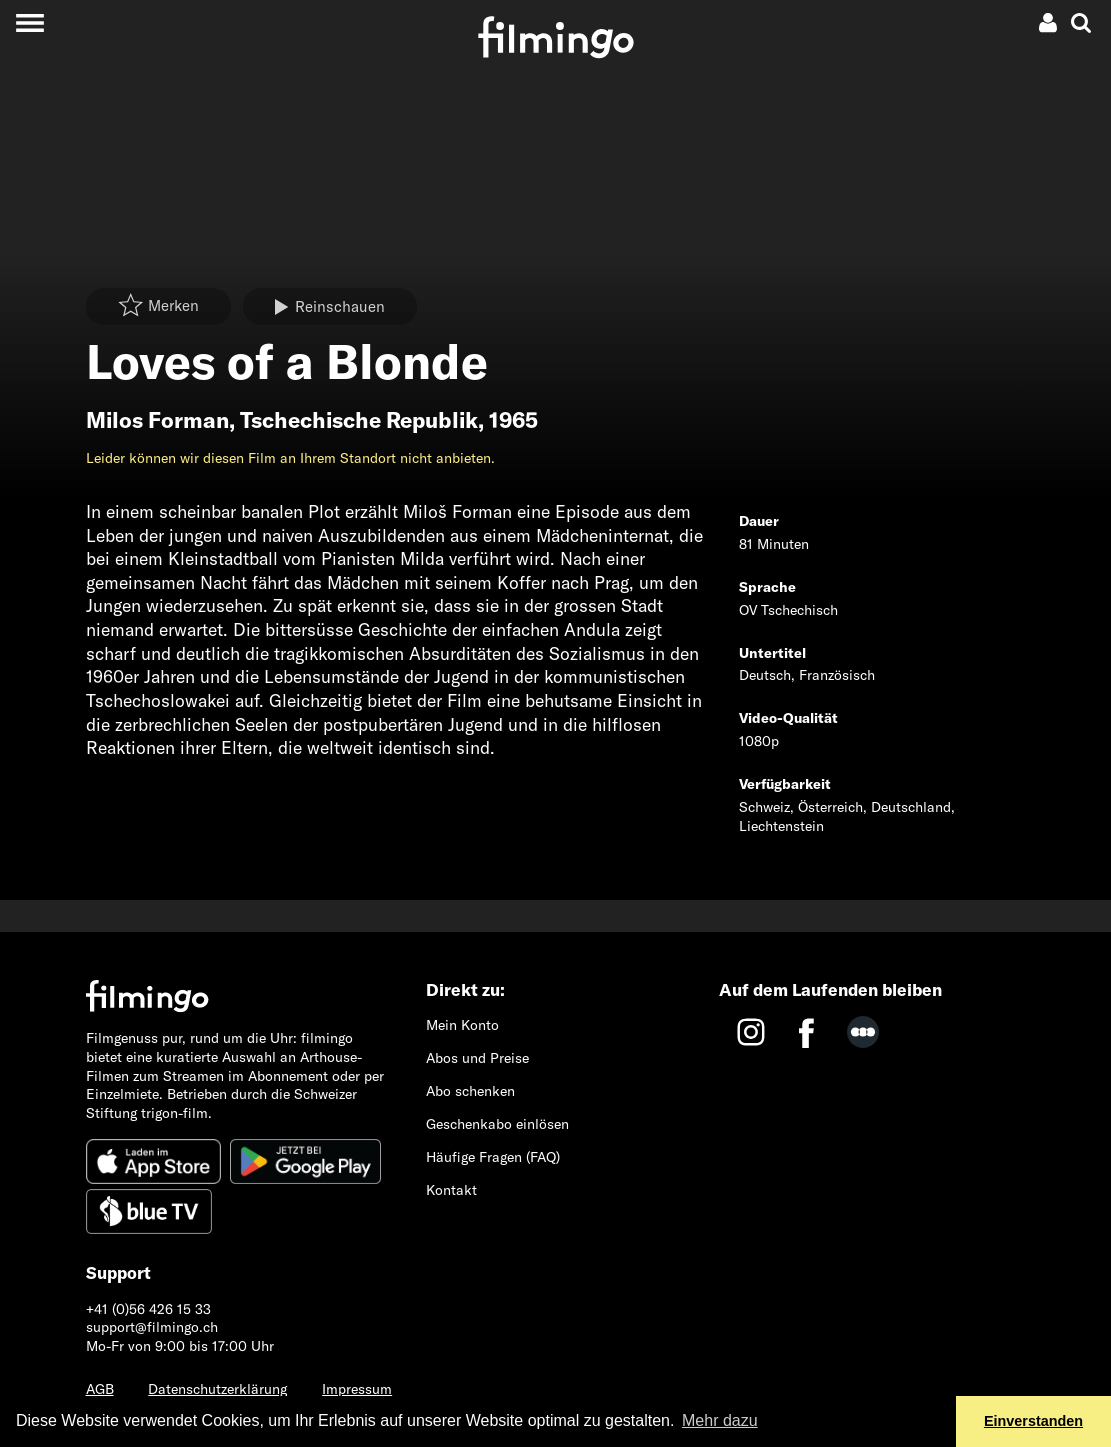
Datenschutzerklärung (217, 1389)
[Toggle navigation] (29, 22)
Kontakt (451, 1190)
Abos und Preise (477, 1058)
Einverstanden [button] (1033, 1421)
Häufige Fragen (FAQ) (493, 1157)
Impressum (357, 1389)
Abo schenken (470, 1091)
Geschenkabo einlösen (497, 1124)
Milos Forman (157, 420)
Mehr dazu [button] (720, 1420)
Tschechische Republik (359, 420)
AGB (100, 1389)
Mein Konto (462, 1025)
